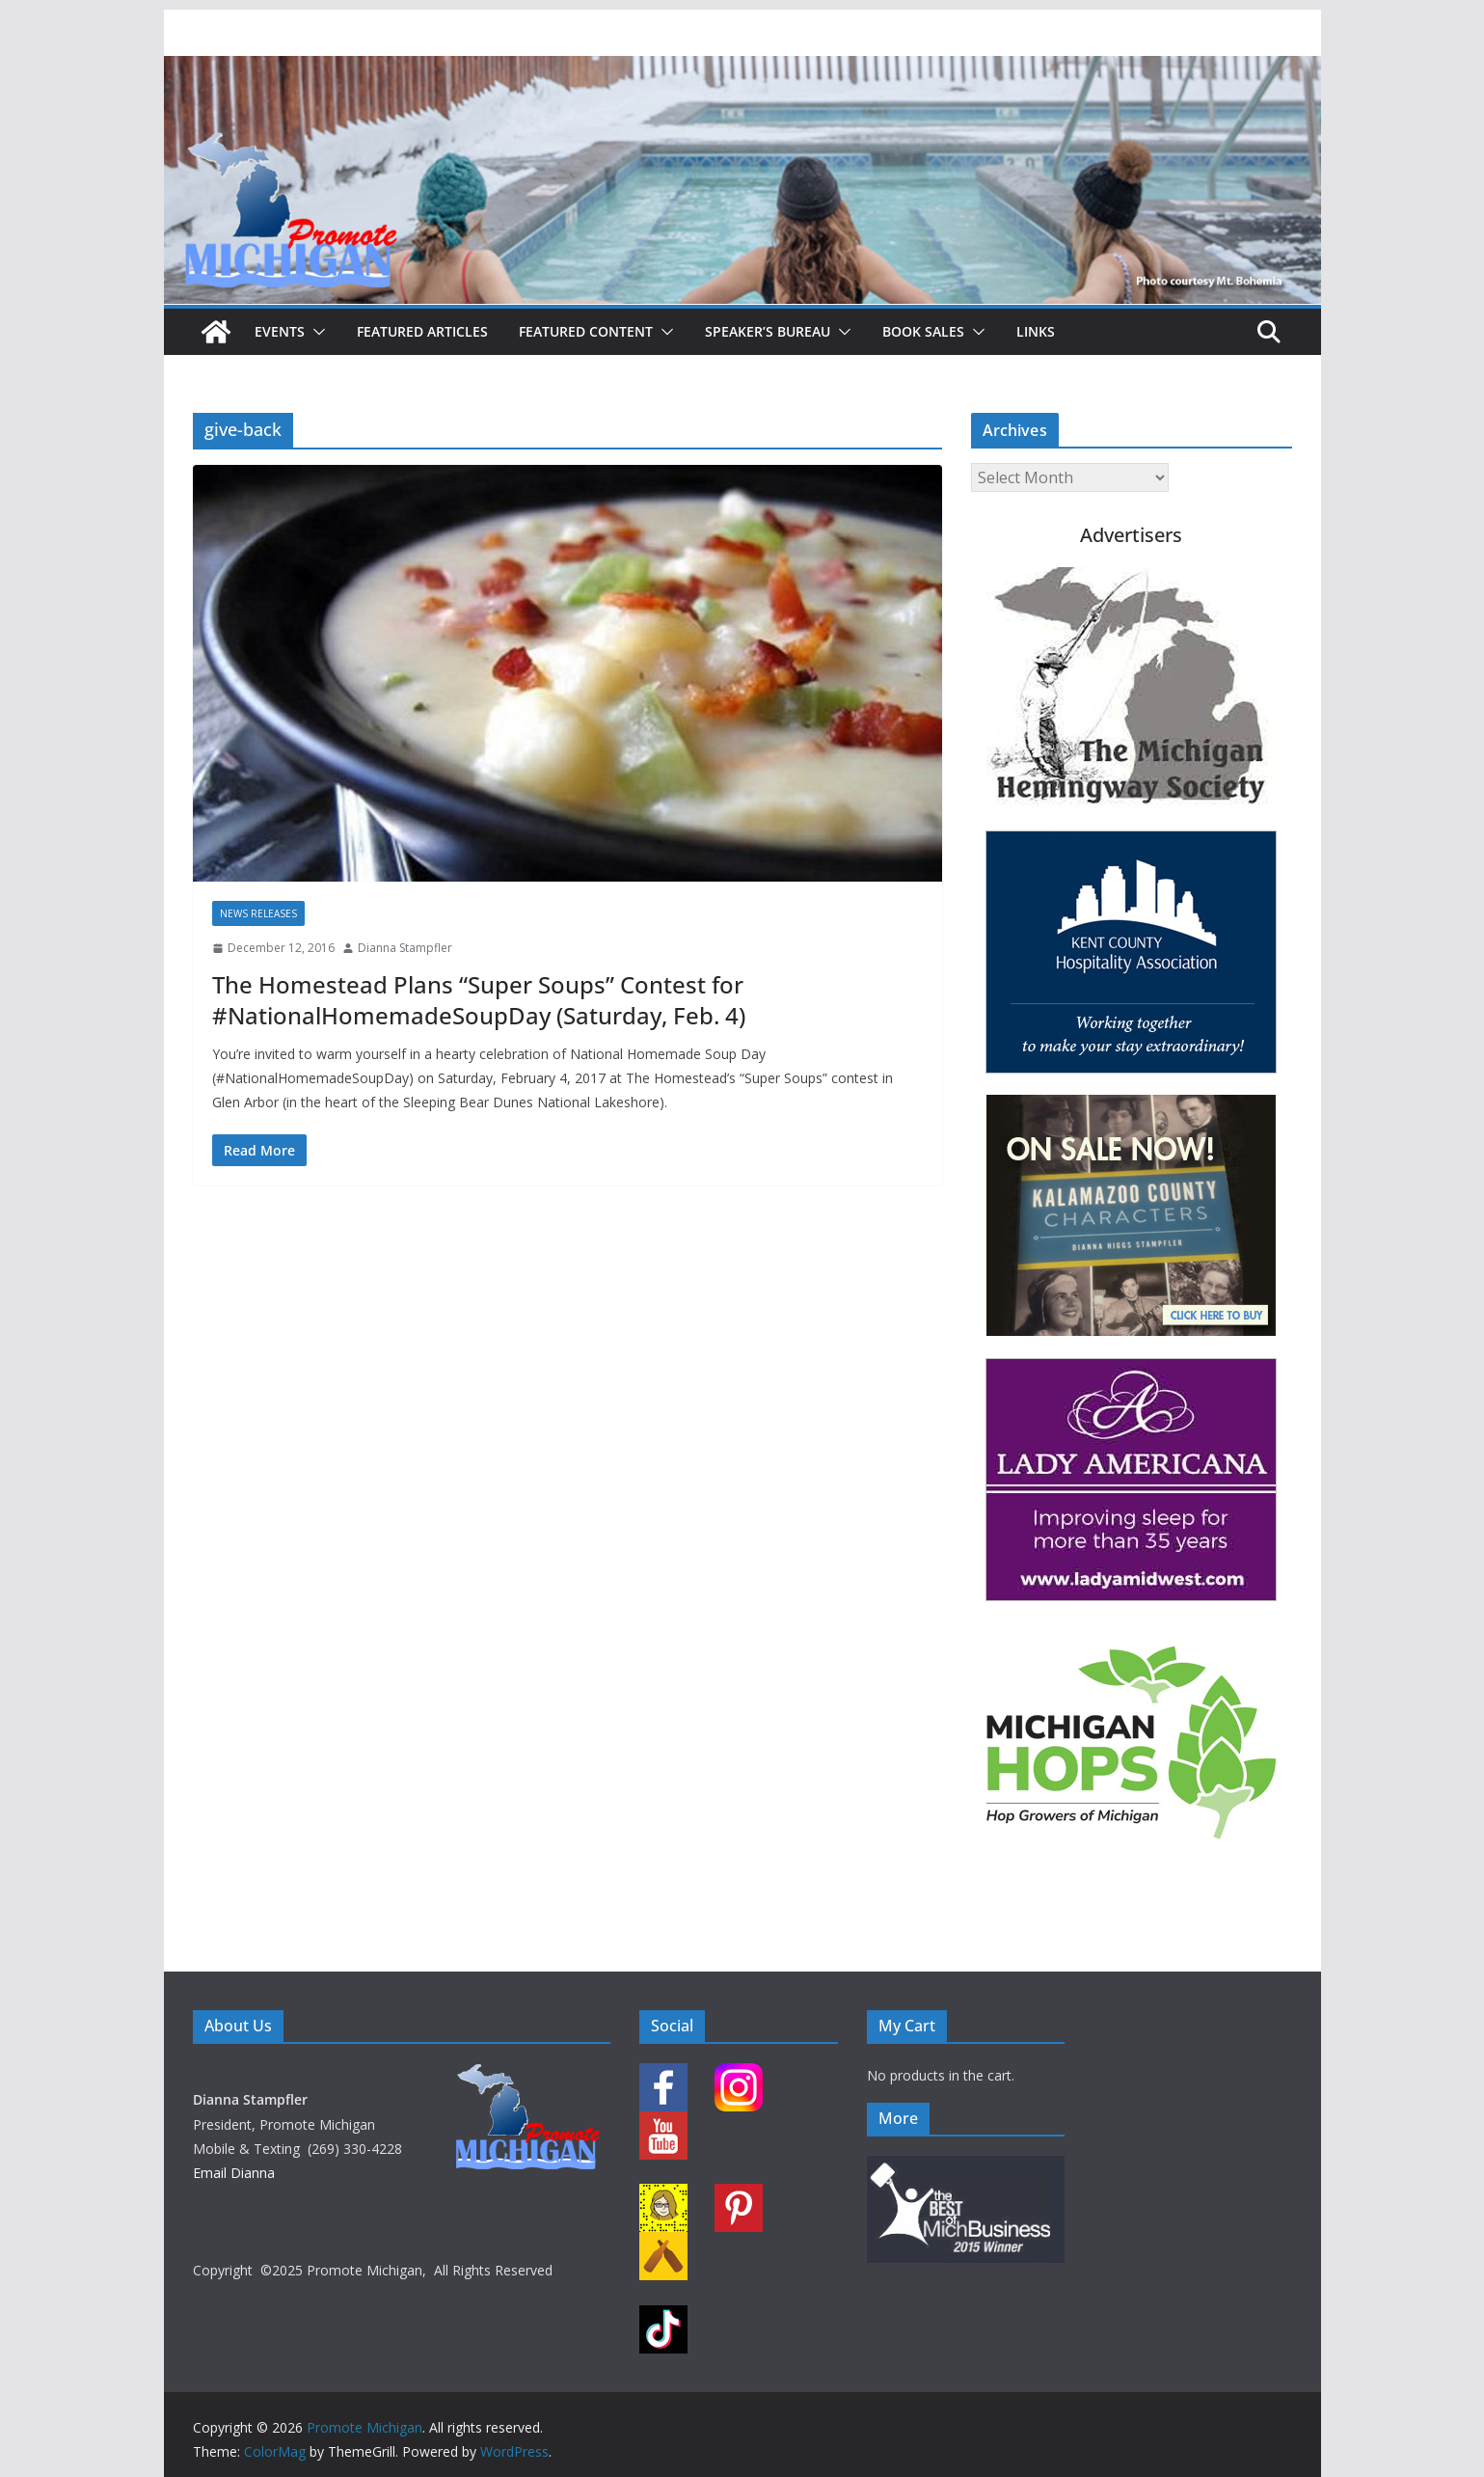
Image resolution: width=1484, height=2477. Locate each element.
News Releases (258, 913)
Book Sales (923, 331)
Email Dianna (234, 2173)
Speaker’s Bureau (767, 331)
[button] (315, 331)
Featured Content (586, 331)
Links (1035, 331)
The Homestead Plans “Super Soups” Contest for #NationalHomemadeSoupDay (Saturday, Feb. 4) (478, 999)
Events (280, 331)
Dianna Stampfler (405, 947)
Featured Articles (422, 331)
